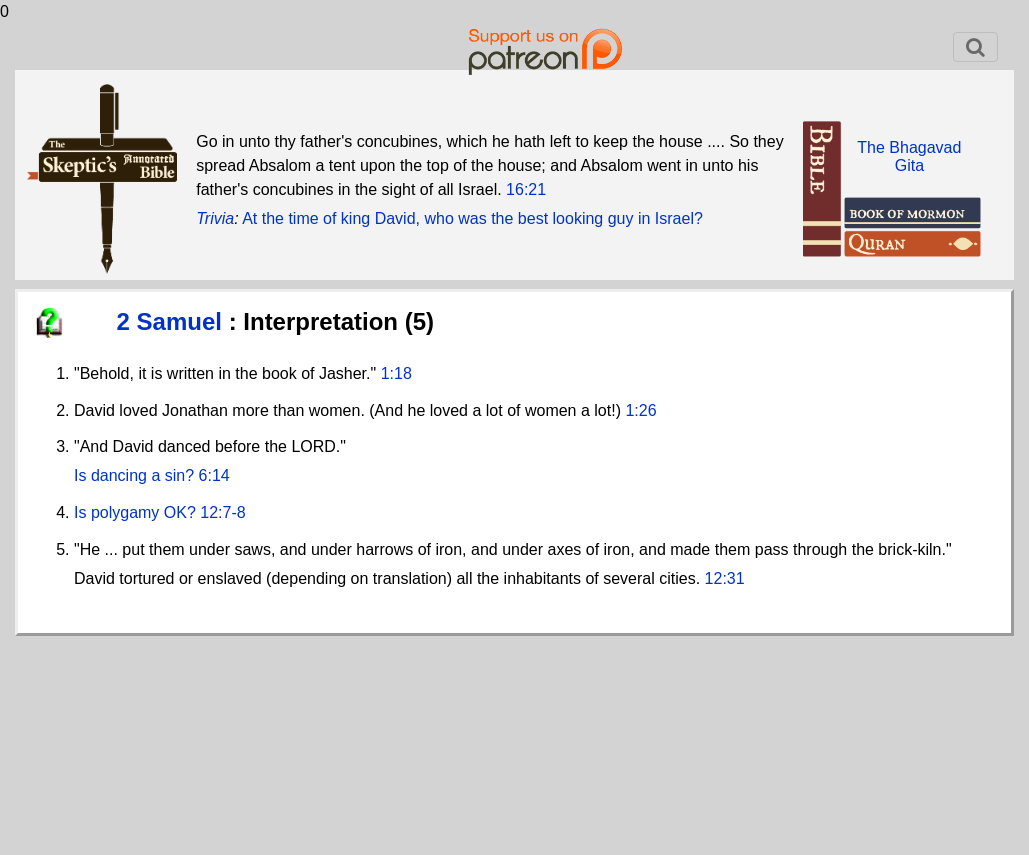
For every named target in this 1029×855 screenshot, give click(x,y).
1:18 (396, 373)
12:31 (725, 578)
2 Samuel (173, 321)
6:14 (214, 475)
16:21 (526, 189)
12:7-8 (222, 512)
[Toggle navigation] (975, 47)
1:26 (640, 410)
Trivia (215, 218)
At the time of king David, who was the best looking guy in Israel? (472, 218)
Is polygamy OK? (135, 512)
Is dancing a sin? (134, 475)
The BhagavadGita (909, 156)
